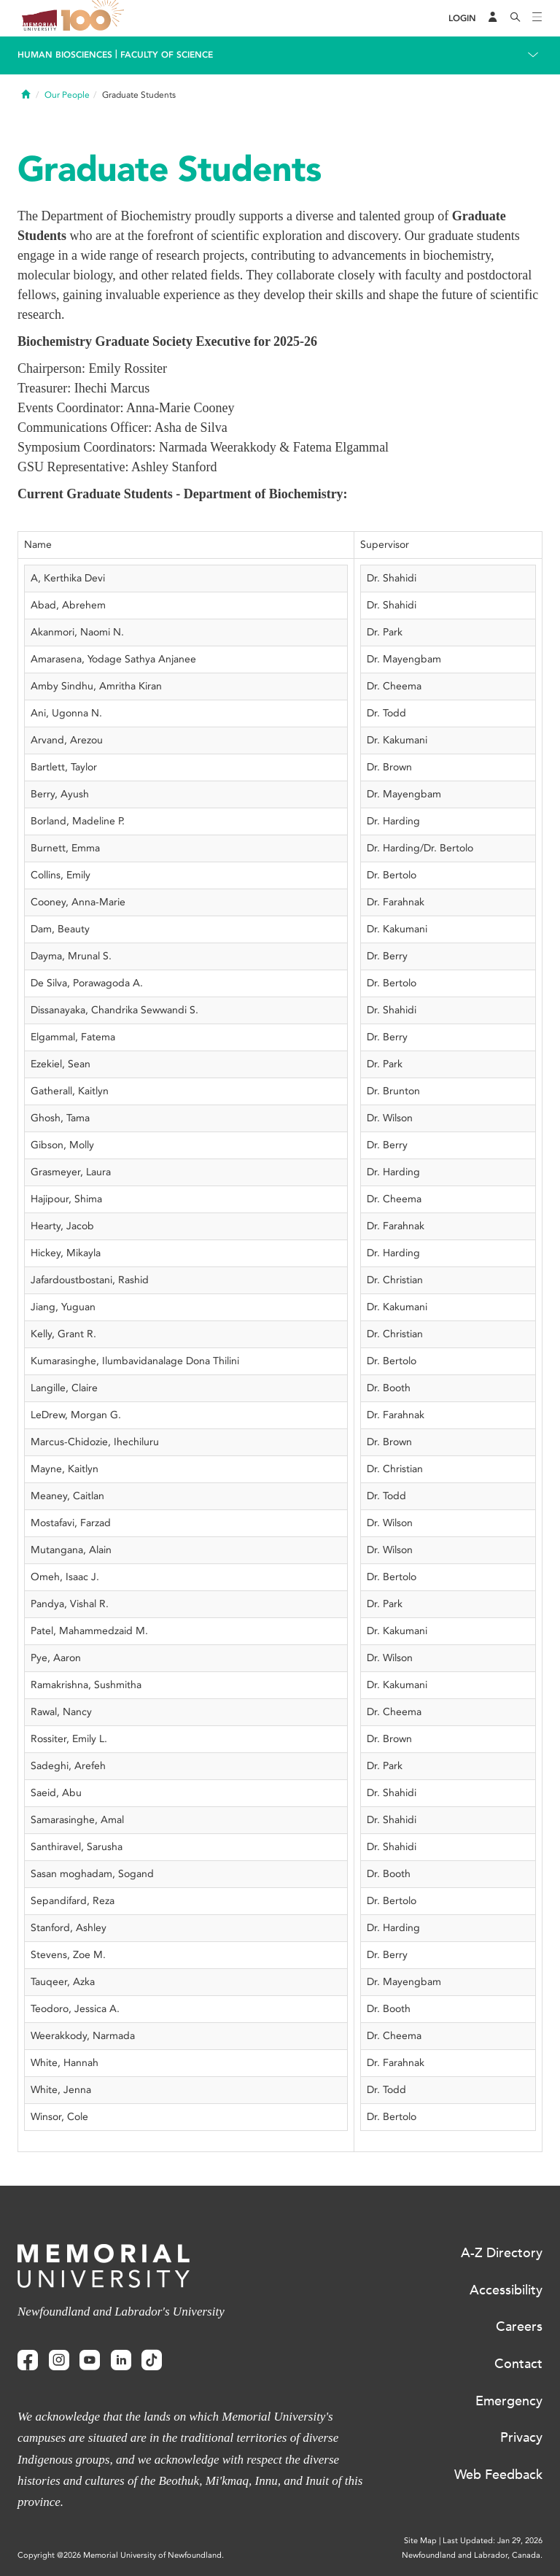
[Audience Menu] (492, 18)
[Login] (462, 19)
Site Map (420, 2540)
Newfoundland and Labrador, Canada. (472, 2555)
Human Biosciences (65, 55)
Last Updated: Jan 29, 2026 (492, 2540)
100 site (95, 18)
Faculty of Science (166, 55)
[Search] (515, 18)
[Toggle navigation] (537, 18)
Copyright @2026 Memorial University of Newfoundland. (121, 2555)
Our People (67, 95)
